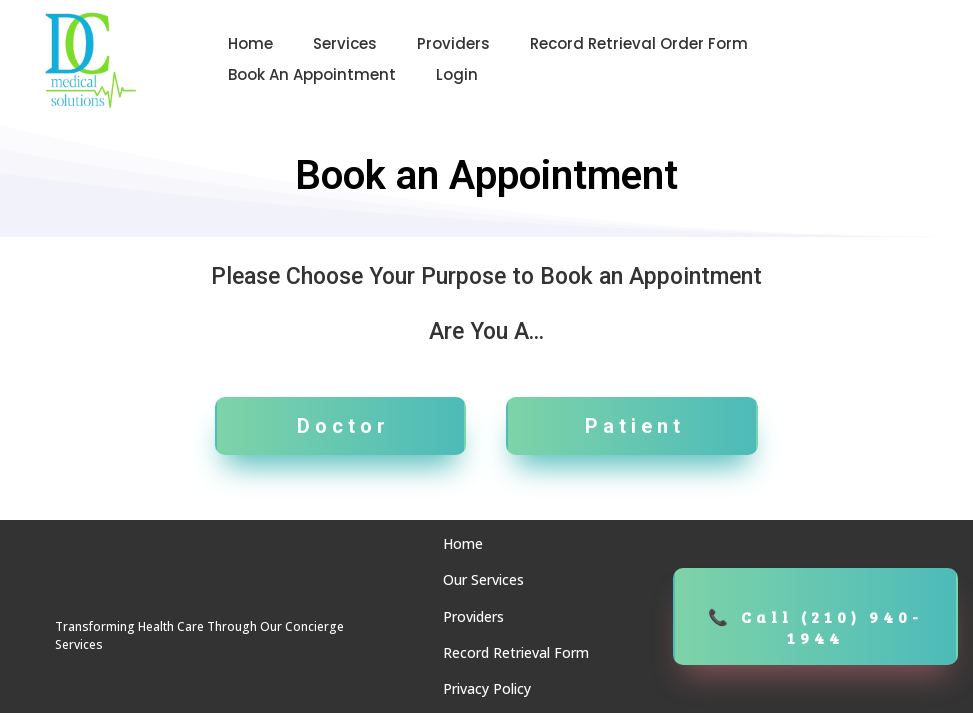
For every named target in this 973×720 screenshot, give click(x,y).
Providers (453, 43)
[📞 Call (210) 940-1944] (815, 616)
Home (250, 43)
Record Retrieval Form (516, 652)
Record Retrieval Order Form (639, 43)
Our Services (483, 579)
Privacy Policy (487, 688)
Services (345, 43)
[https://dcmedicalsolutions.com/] (90, 60)
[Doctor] (341, 426)
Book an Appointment (312, 74)
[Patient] (632, 426)
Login (457, 74)
